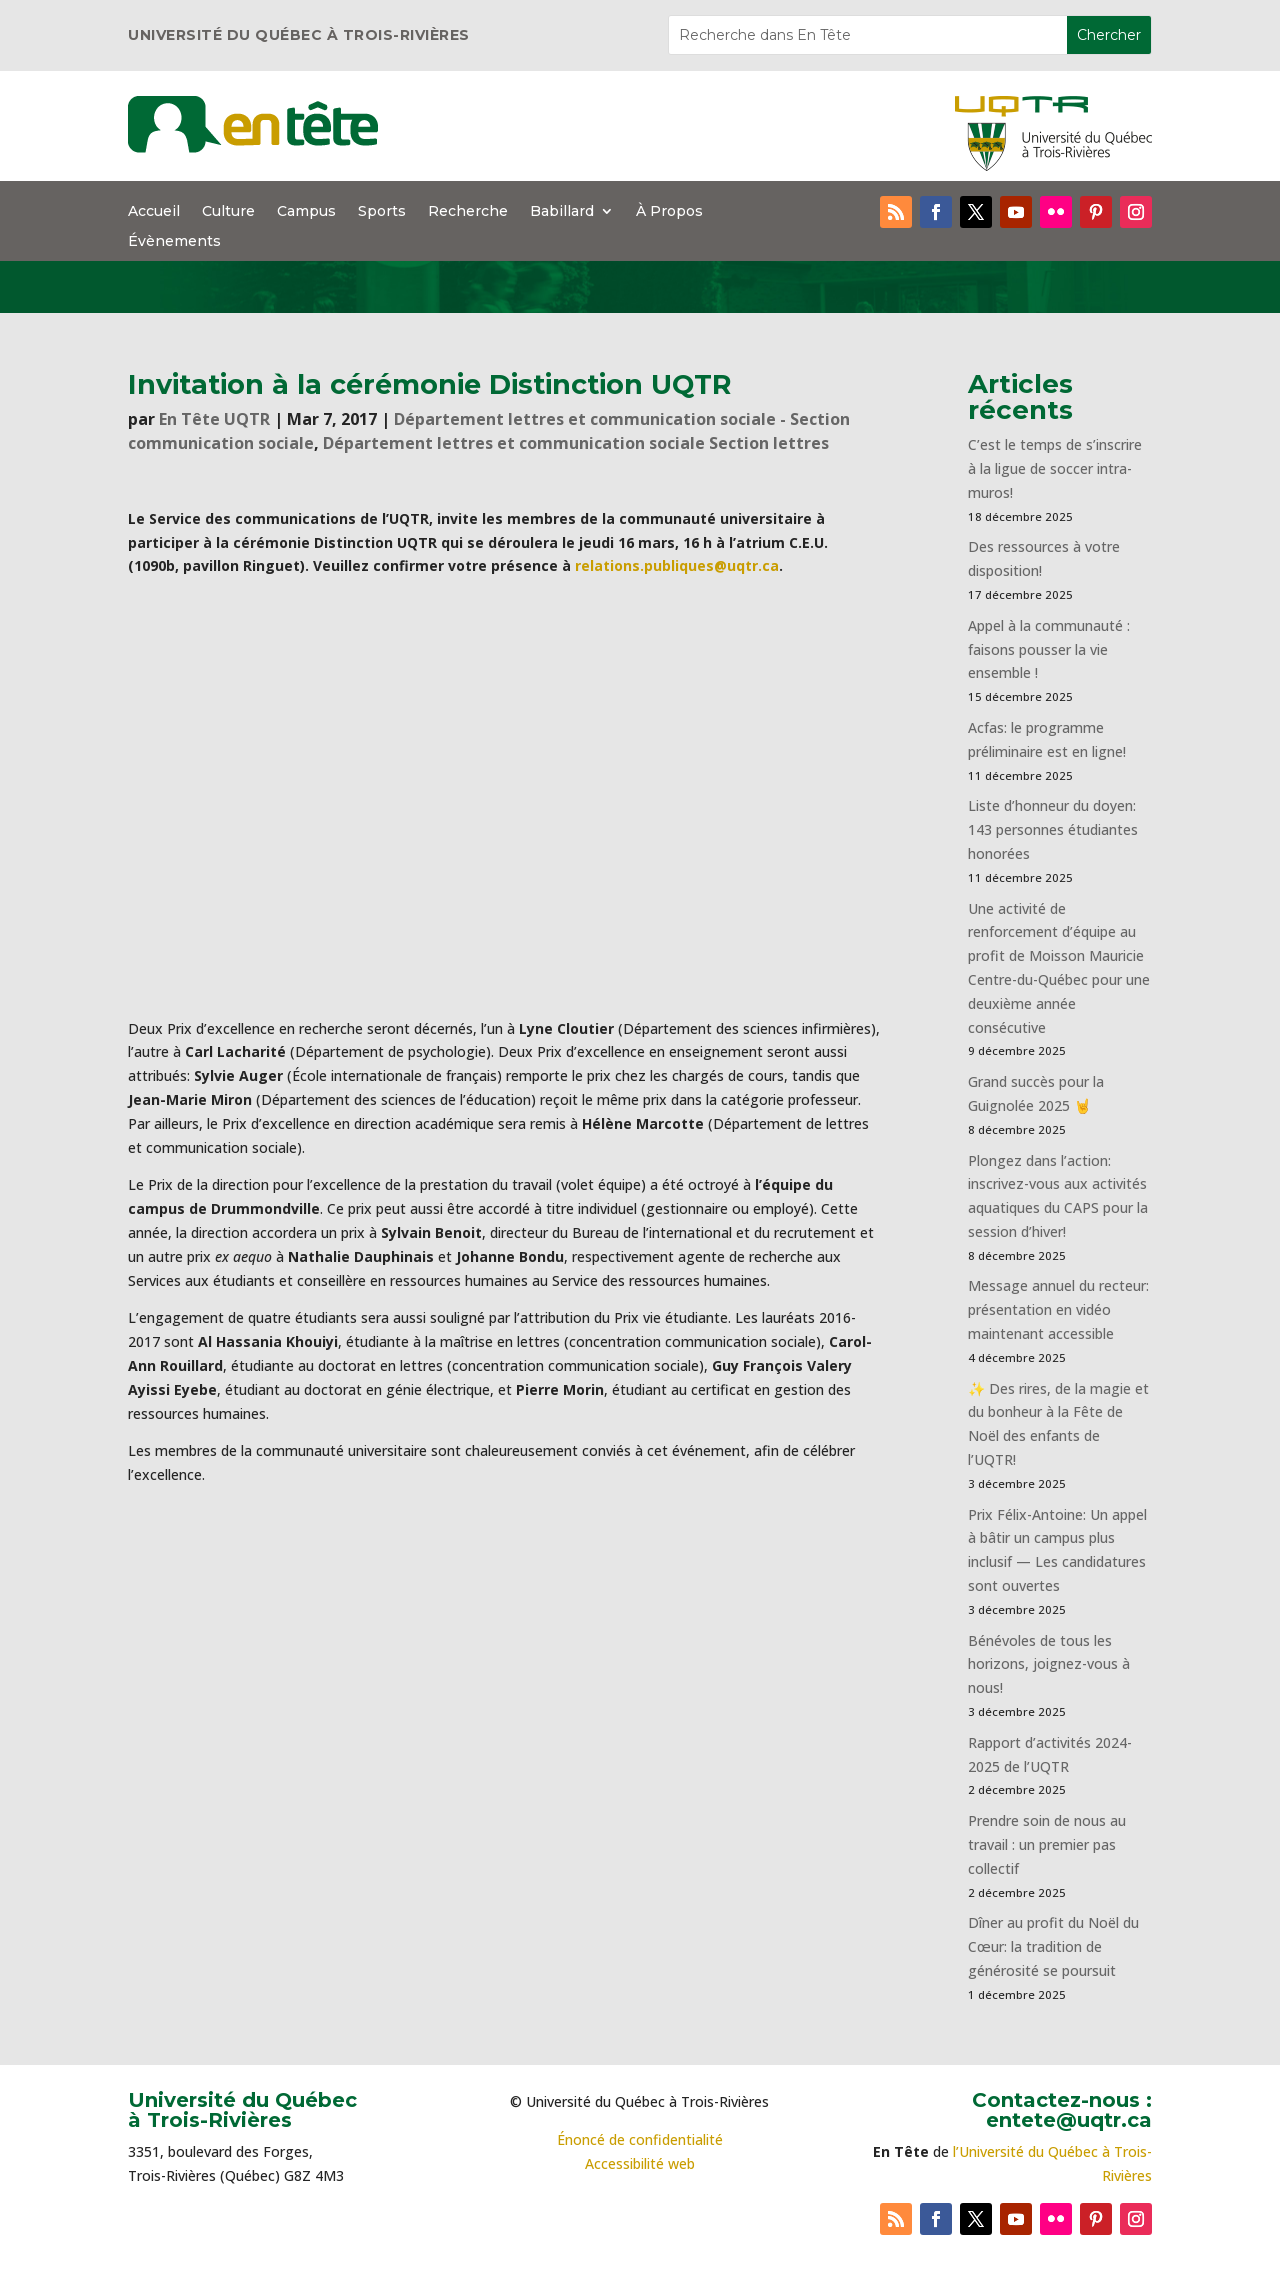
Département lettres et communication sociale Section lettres (576, 443)
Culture (228, 212)
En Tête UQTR (214, 419)
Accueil (154, 212)
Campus (306, 212)
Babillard (562, 212)
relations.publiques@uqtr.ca (677, 565)
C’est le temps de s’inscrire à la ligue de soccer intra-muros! (1055, 468)
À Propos (669, 212)
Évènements (174, 242)
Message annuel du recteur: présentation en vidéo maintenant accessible (1058, 1309)
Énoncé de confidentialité (640, 2139)
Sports (382, 212)
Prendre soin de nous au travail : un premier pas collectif (1047, 1844)
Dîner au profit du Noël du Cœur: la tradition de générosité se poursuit (1053, 1946)
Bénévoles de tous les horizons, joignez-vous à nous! (1049, 1664)
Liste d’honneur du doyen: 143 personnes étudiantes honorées (1053, 829)
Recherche (468, 212)
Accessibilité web (640, 2163)
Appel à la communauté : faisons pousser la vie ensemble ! (1049, 649)
